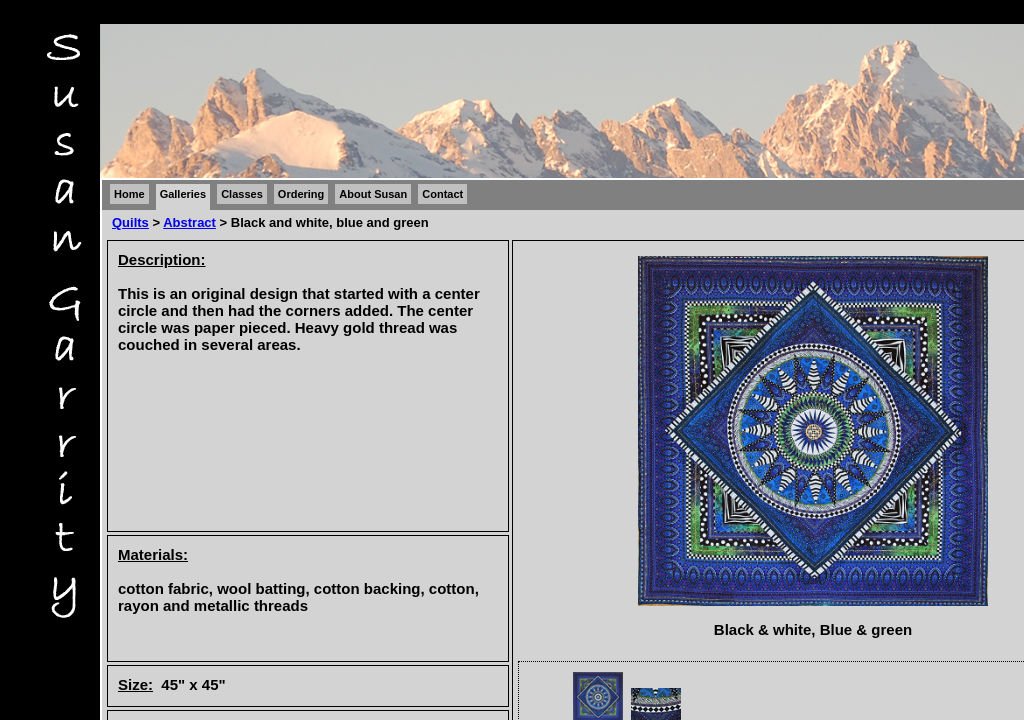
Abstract (189, 222)
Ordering (301, 194)
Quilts (130, 222)
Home (129, 194)
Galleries (183, 194)
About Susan (373, 194)
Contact (442, 194)
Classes (242, 194)
